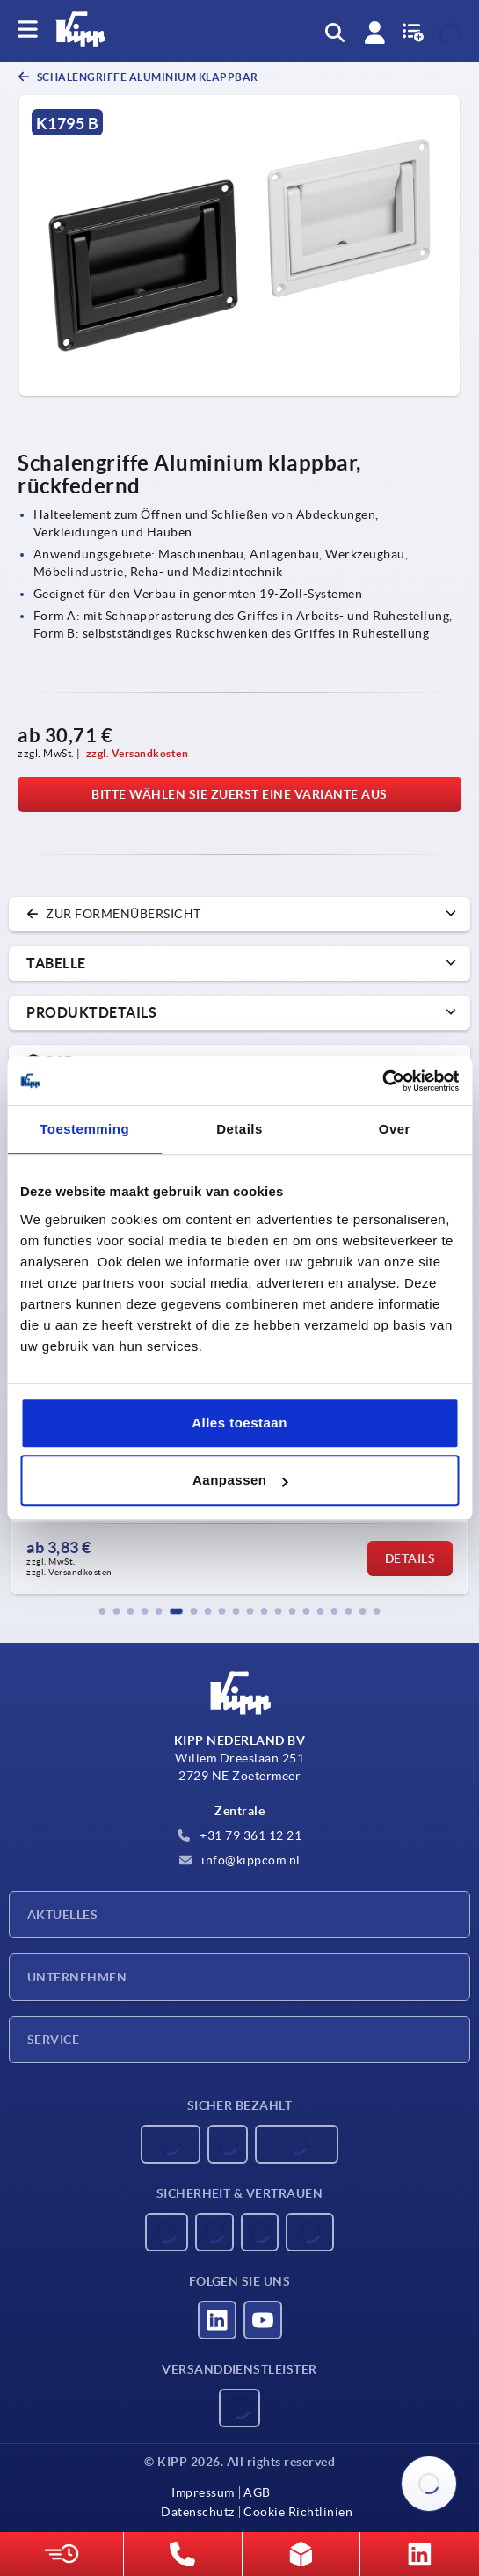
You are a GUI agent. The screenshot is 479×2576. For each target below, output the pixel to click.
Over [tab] (394, 1128)
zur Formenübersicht (113, 914)
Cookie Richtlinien (297, 2512)
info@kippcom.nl (240, 1860)
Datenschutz (198, 2512)
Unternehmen (77, 1977)
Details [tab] (239, 1128)
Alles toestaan (239, 1422)
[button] (102, 1611)
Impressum (203, 2492)
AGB (257, 2492)
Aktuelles (62, 1915)
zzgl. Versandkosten (137, 753)
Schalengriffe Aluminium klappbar (146, 77)
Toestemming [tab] (84, 1128)
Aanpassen (240, 1479)
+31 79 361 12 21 (240, 1835)
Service (53, 2039)
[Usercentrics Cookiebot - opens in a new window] (382, 1080)
